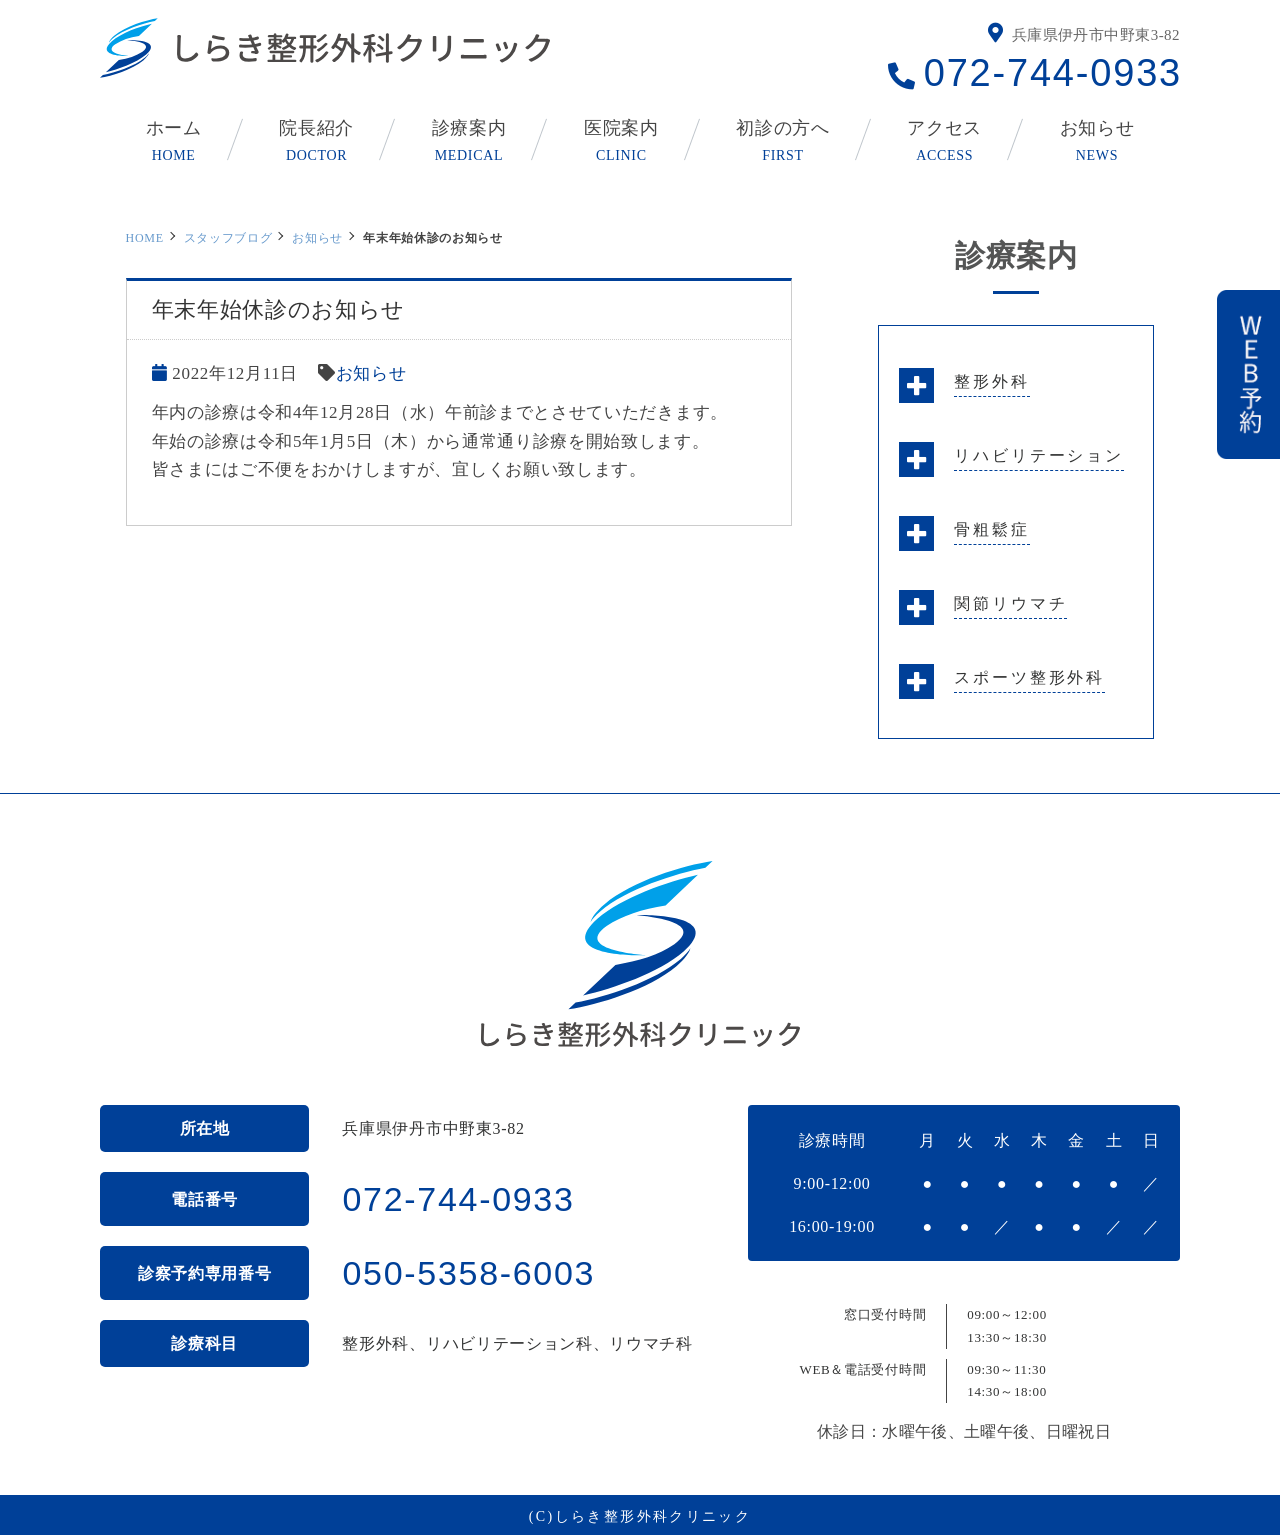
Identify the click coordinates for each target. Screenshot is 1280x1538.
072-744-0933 (1053, 73)
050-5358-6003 (468, 1273)
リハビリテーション (1039, 455)
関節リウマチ (1010, 603)
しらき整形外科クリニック (653, 1516)
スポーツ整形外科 (1029, 677)
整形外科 (992, 381)
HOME (145, 238)
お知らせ (317, 238)
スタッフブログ (228, 238)
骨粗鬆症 (992, 529)
